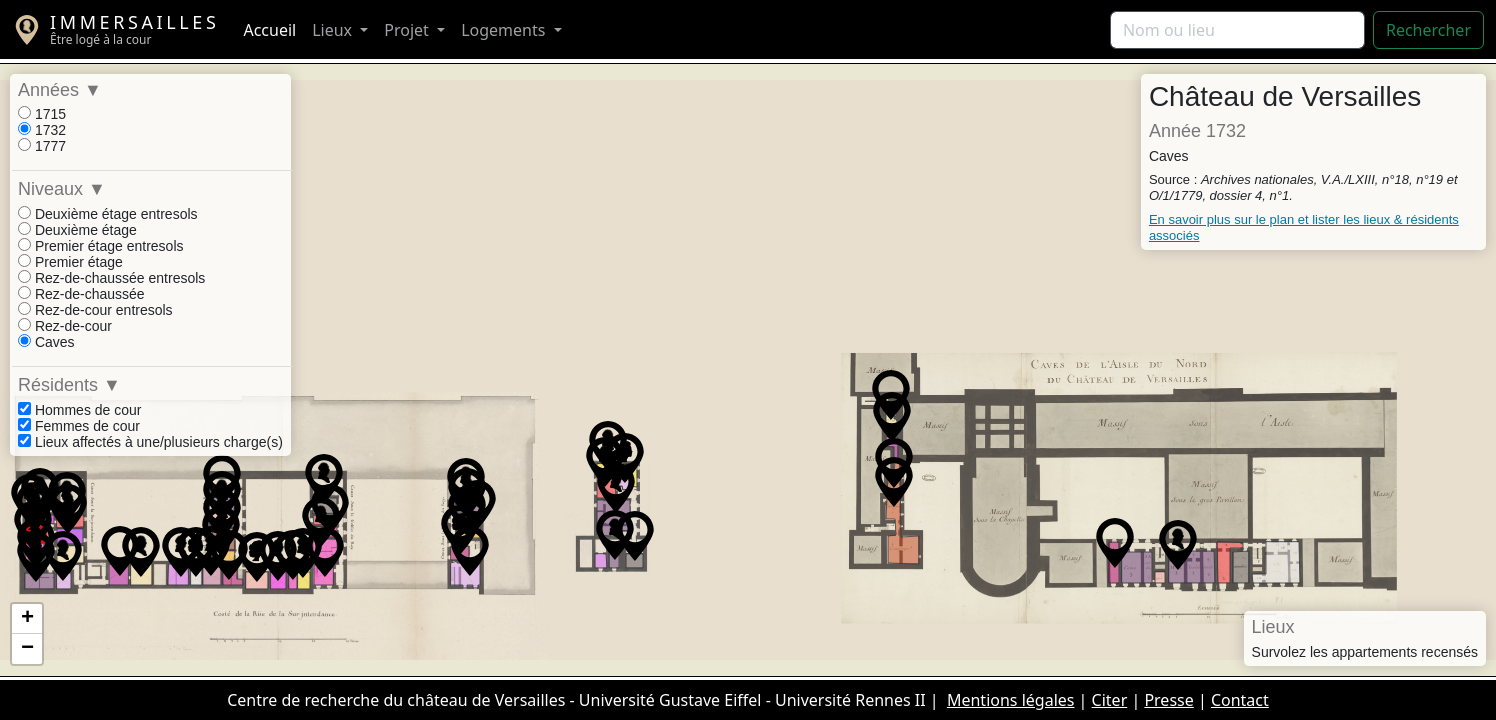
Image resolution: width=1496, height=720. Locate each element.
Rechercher (1428, 30)
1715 (42, 114)
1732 (42, 130)
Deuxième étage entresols (108, 214)
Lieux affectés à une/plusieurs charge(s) (150, 442)
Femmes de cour (79, 426)
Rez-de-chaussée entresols (111, 278)
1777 (42, 146)
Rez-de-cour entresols (95, 310)
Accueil (269, 30)
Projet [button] (408, 30)
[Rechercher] (1237, 30)
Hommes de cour (79, 410)
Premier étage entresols (101, 246)
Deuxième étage (77, 230)
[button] (605, 462)
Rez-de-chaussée (81, 294)
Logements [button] (505, 30)
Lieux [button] (334, 30)
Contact (1240, 700)
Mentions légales (1011, 700)
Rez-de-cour (65, 326)
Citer (1110, 700)
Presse (1168, 700)
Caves (46, 342)
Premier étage (70, 262)
